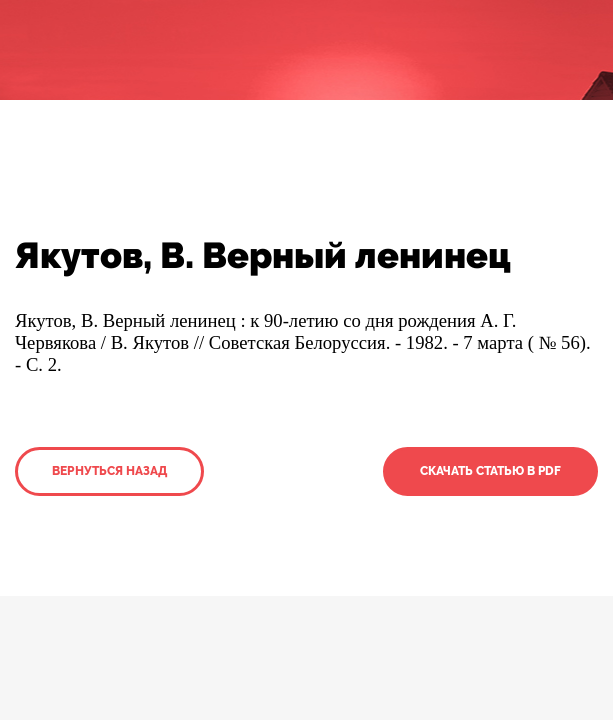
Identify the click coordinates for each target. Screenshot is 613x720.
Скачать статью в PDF (490, 471)
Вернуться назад (109, 471)
